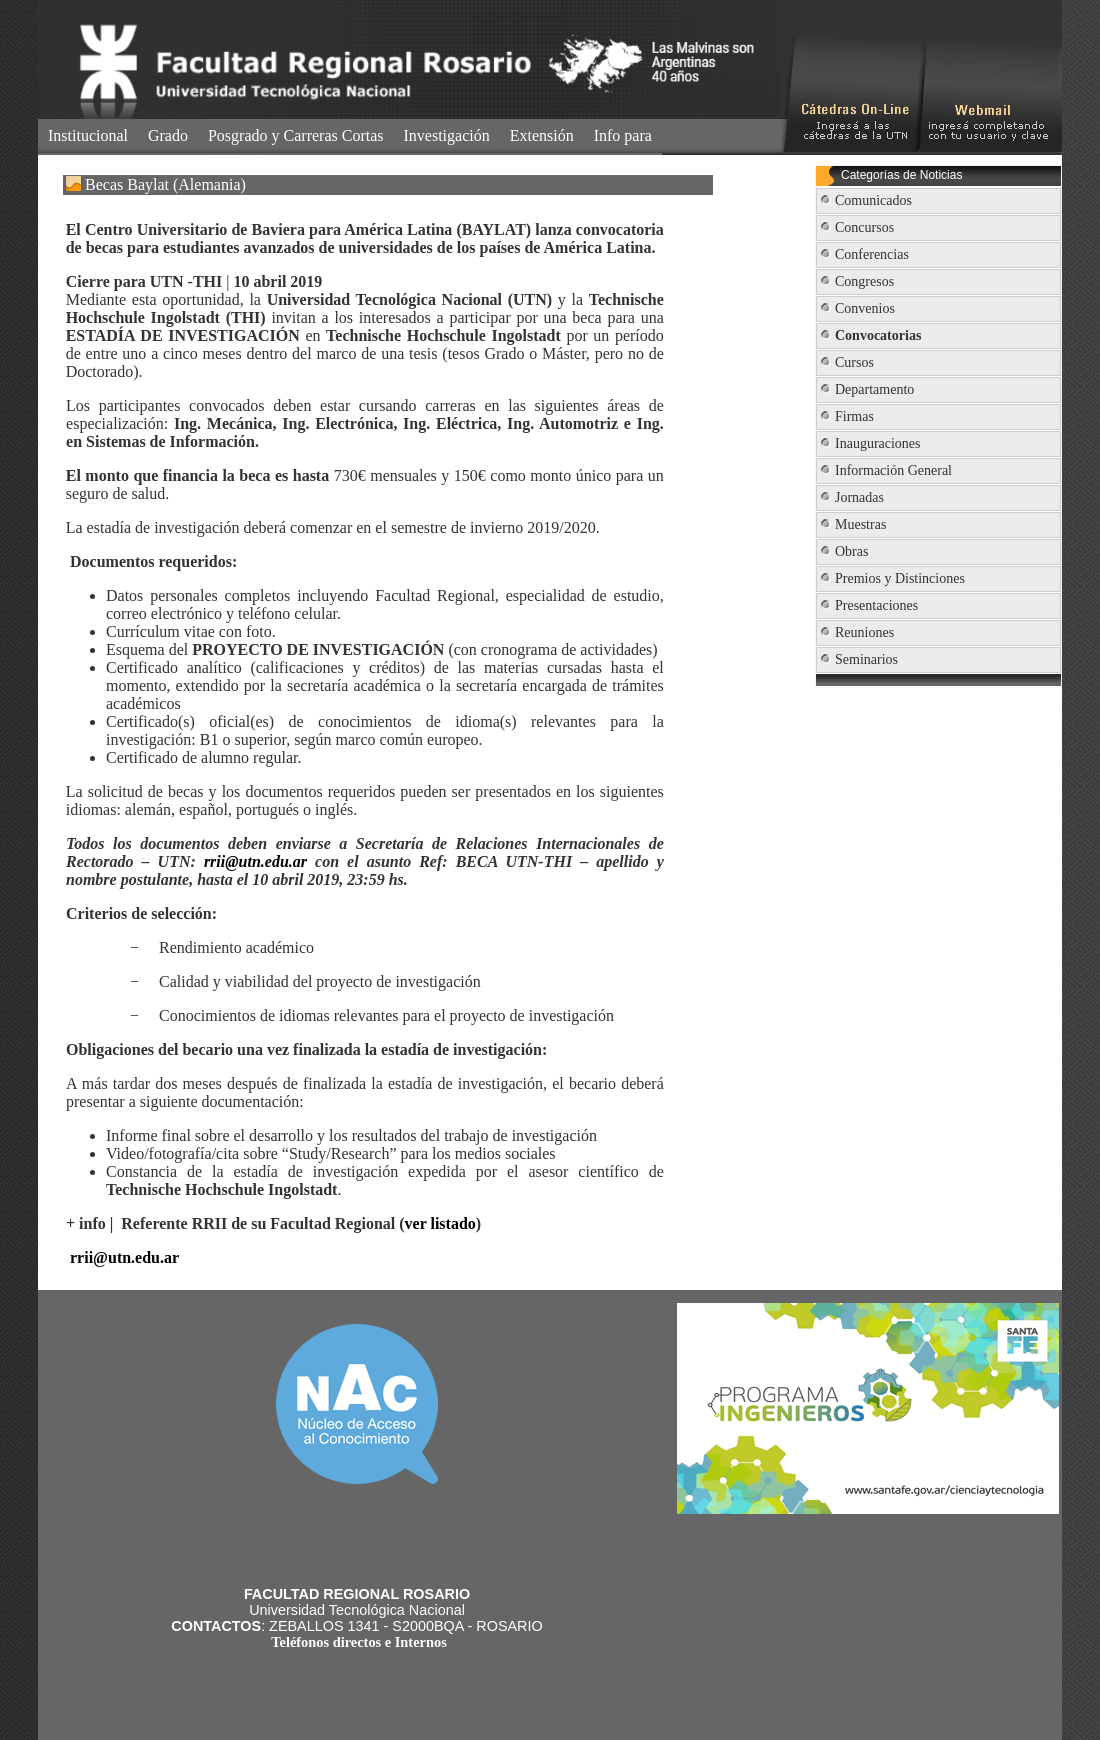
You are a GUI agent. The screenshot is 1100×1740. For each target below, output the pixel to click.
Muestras (860, 524)
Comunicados (873, 200)
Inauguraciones (878, 443)
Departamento (874, 389)
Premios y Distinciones (900, 578)
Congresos (864, 281)
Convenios (865, 308)
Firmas (854, 416)
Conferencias (872, 254)
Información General (893, 470)
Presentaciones (876, 605)
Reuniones (864, 632)
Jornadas (859, 497)
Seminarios (866, 659)
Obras (851, 551)
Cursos (854, 362)
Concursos (864, 227)
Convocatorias (878, 335)
